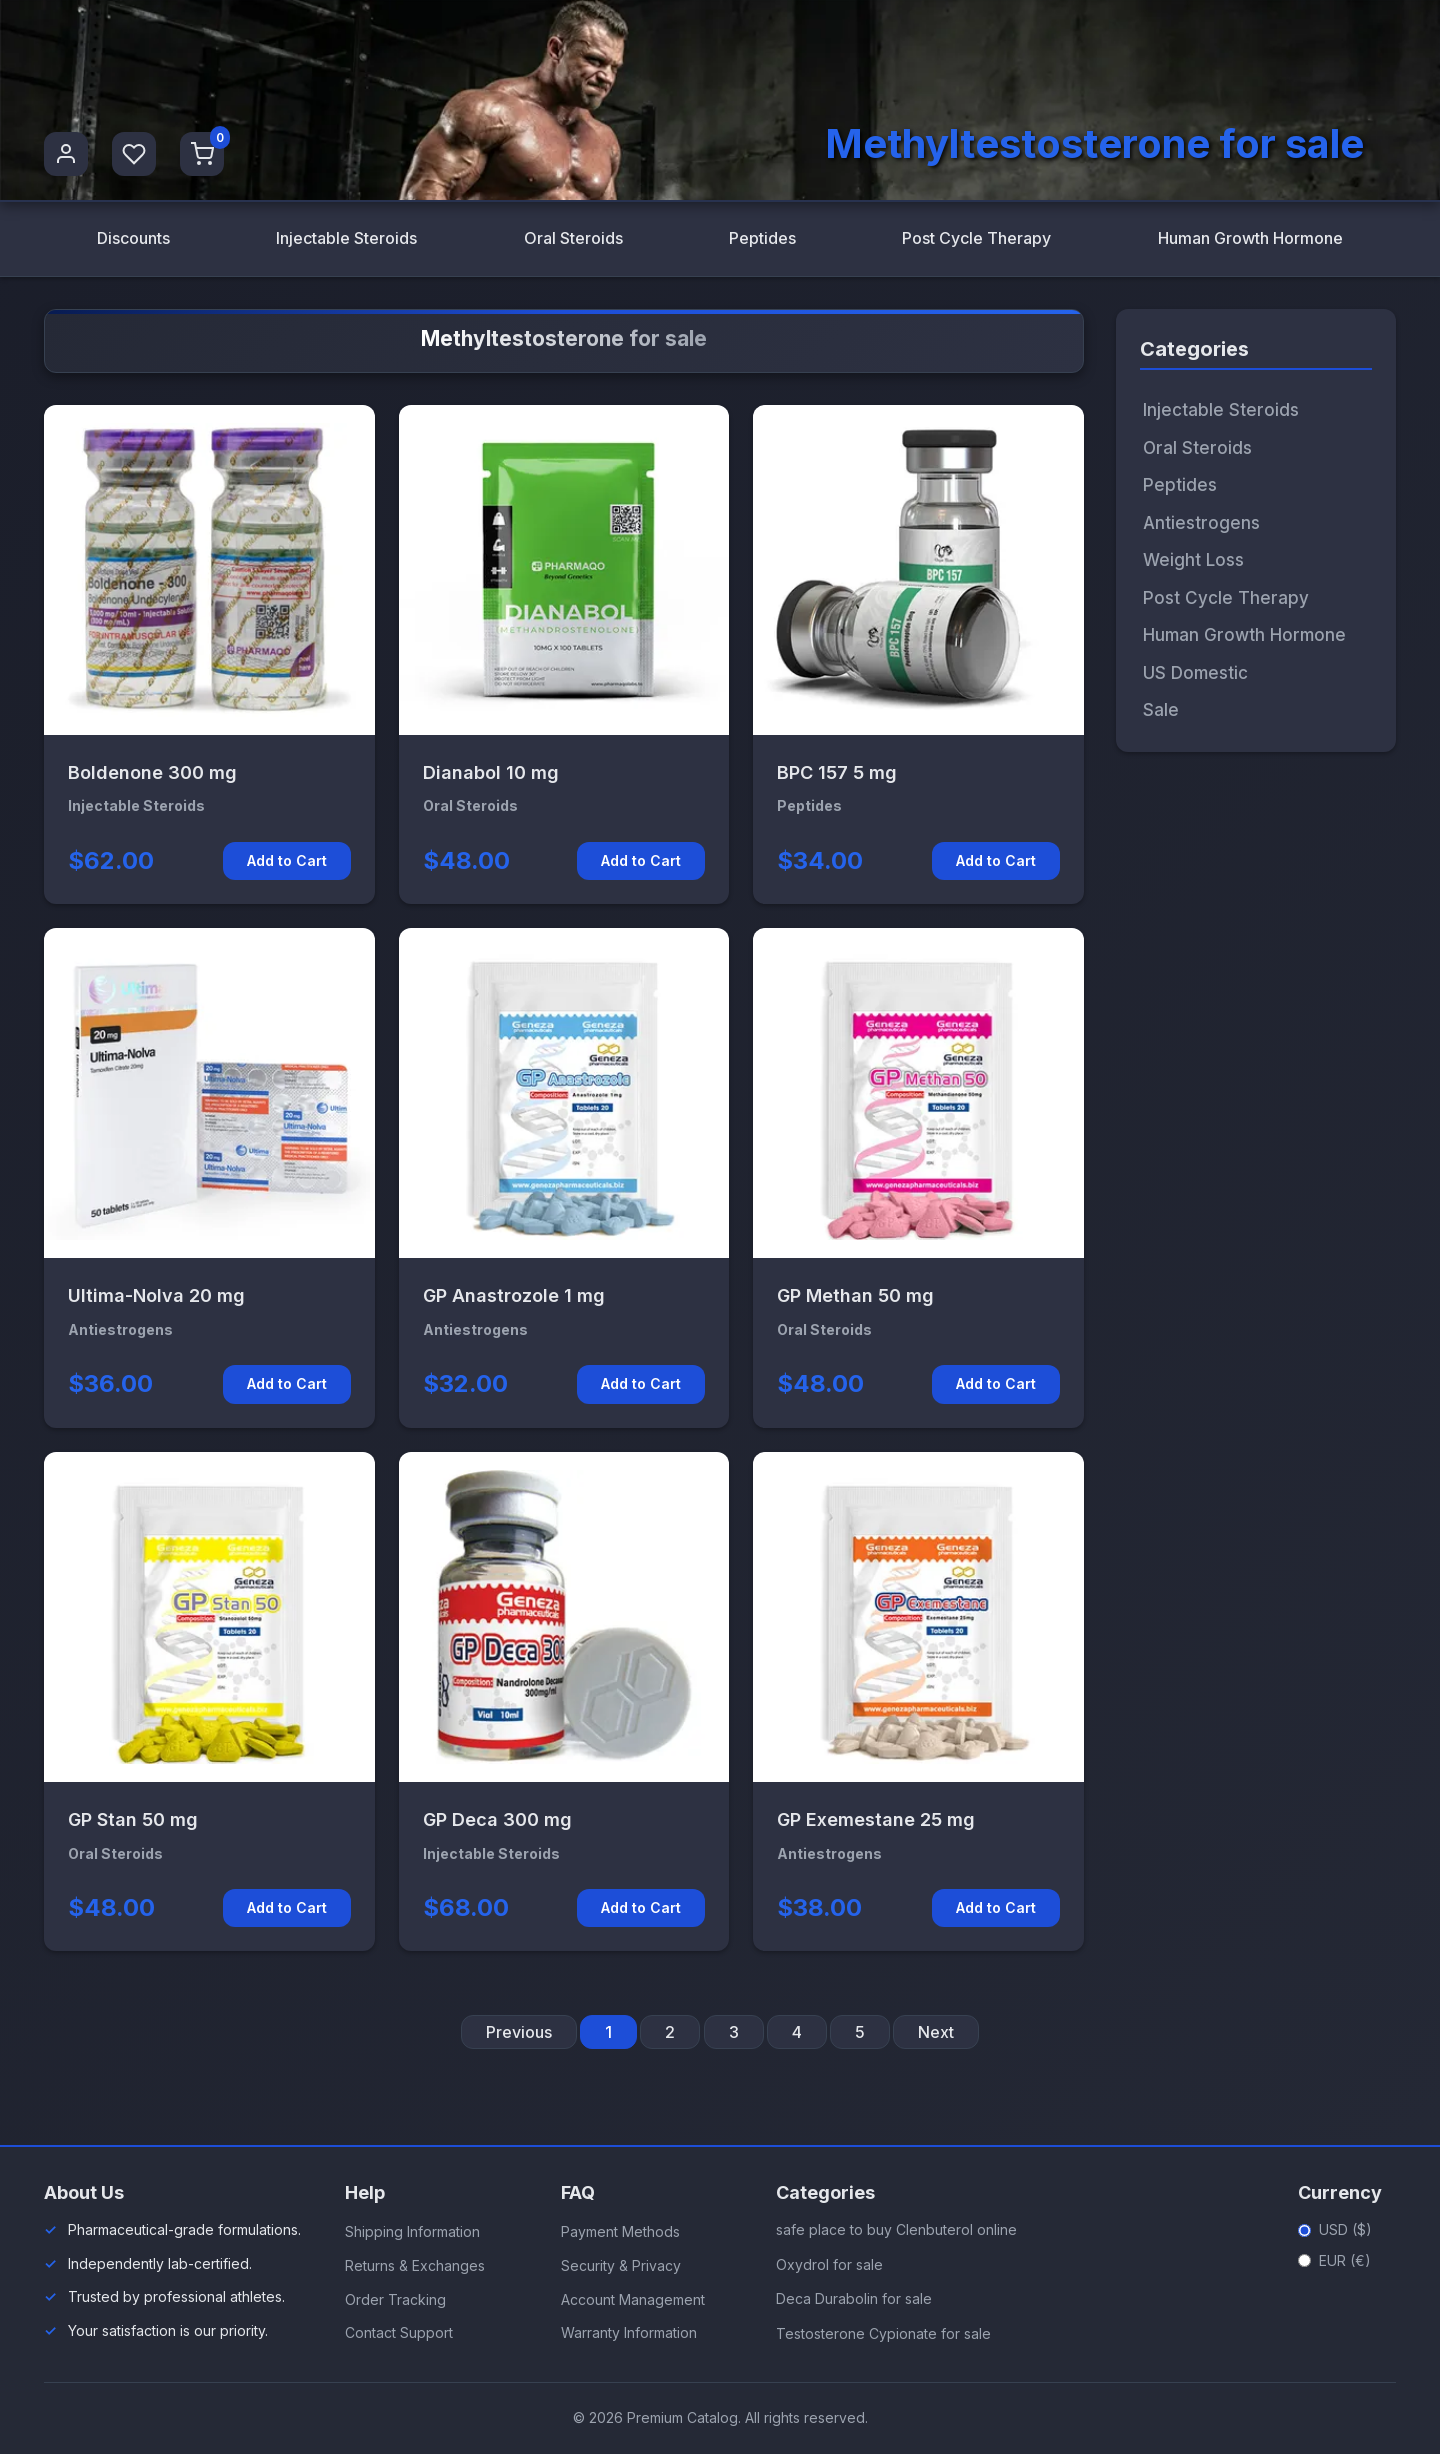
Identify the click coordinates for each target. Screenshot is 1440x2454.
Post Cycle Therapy (976, 238)
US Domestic (1195, 673)
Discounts (133, 238)
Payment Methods (620, 2231)
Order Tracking (395, 2299)
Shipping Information (412, 2231)
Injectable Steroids (346, 238)
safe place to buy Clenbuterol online (896, 2229)
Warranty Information (629, 2332)
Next (936, 2032)
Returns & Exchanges (415, 2265)
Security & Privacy (621, 2265)
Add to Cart (287, 860)
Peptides (762, 238)
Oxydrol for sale (829, 2264)
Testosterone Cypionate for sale (883, 2333)
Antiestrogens (1201, 523)
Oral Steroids (573, 238)
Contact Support (399, 2332)
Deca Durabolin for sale (854, 2298)
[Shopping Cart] (202, 154)
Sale (1161, 710)
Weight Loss (1193, 560)
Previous (519, 2032)
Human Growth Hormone (1250, 238)
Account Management (633, 2299)
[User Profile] (66, 154)
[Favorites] (134, 154)
